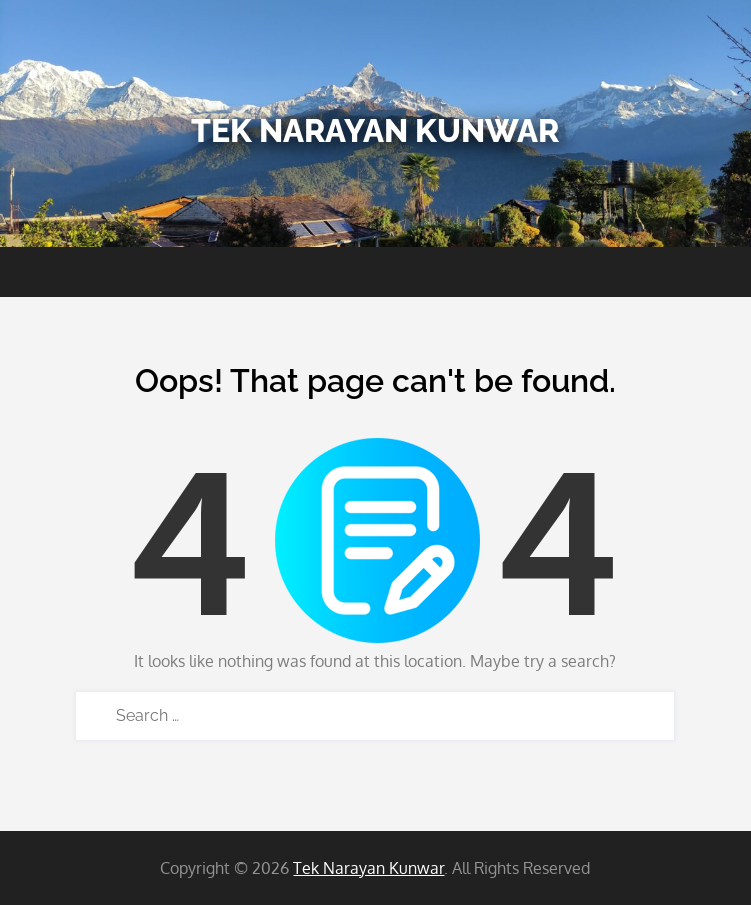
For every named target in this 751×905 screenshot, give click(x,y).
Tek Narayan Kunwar (375, 130)
